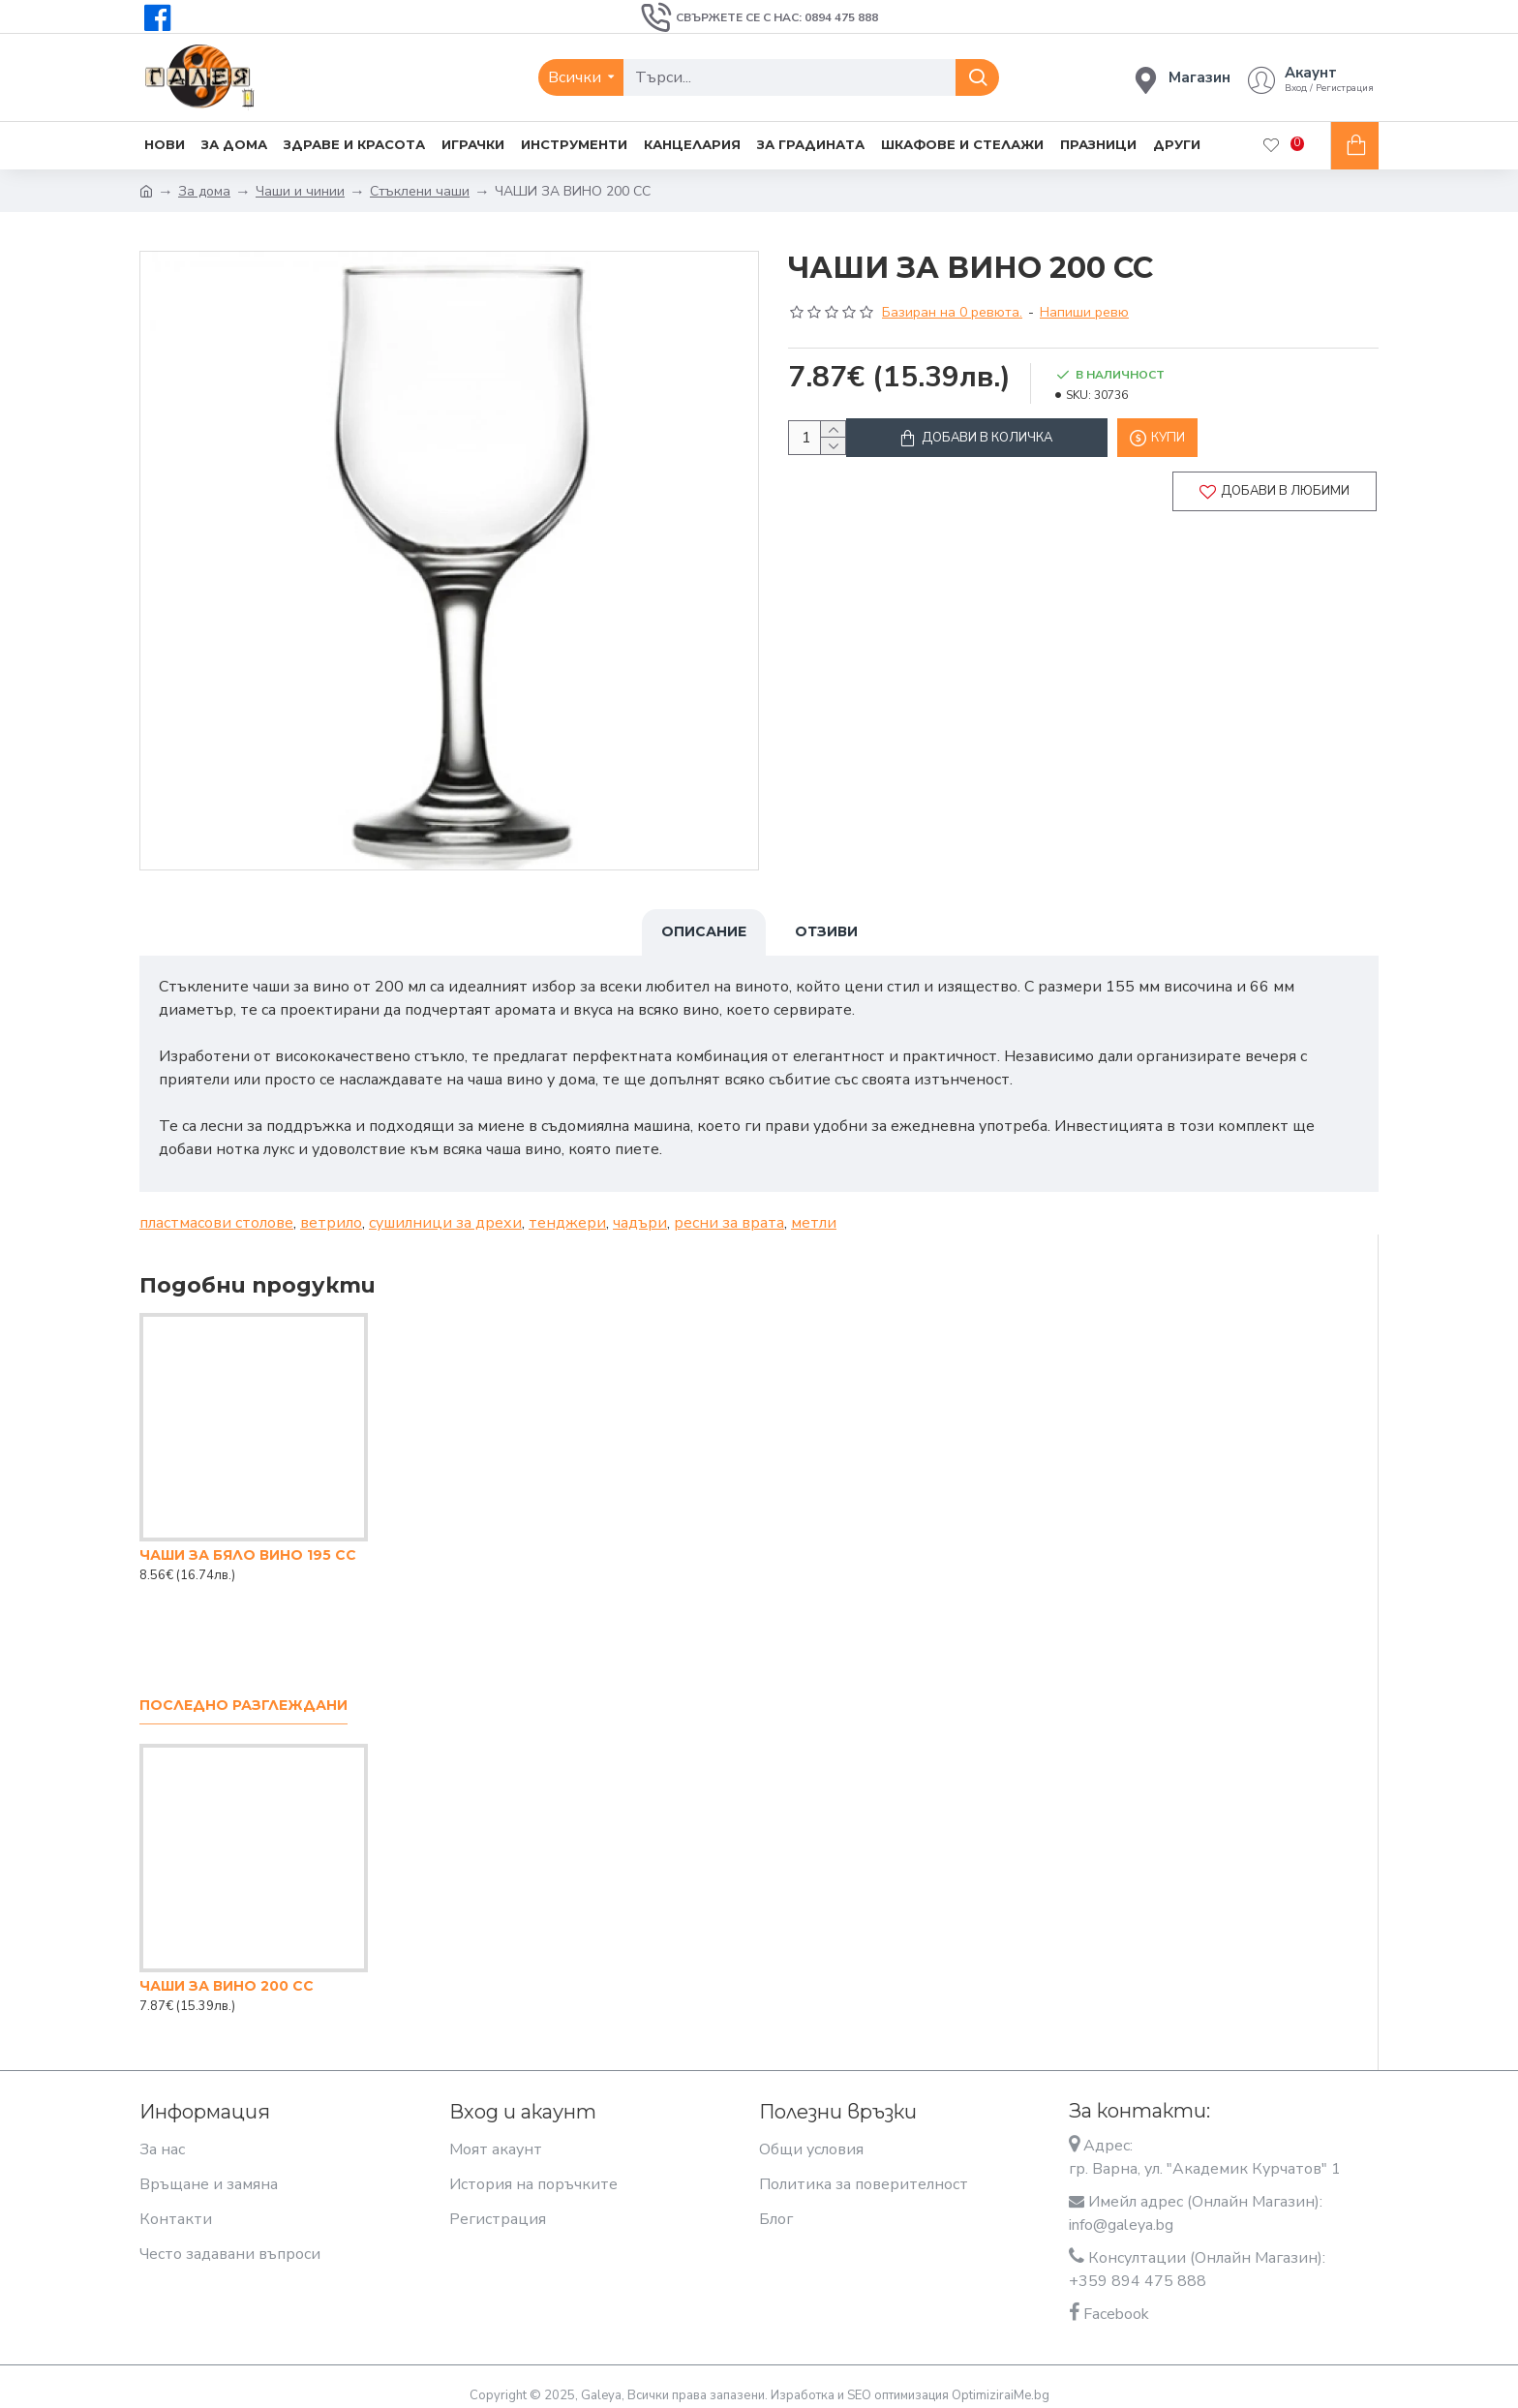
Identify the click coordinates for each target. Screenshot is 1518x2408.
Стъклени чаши (420, 191)
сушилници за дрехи (445, 1211)
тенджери (567, 1211)
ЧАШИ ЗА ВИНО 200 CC (226, 1974)
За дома (204, 191)
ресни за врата (729, 1211)
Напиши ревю (1084, 312)
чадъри (640, 1211)
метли (813, 1211)
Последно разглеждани (243, 1694)
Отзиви (826, 931)
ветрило (331, 1211)
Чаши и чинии (300, 191)
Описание (703, 931)
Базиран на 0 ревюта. (952, 312)
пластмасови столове (216, 1211)
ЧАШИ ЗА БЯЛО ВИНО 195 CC (247, 1543)
